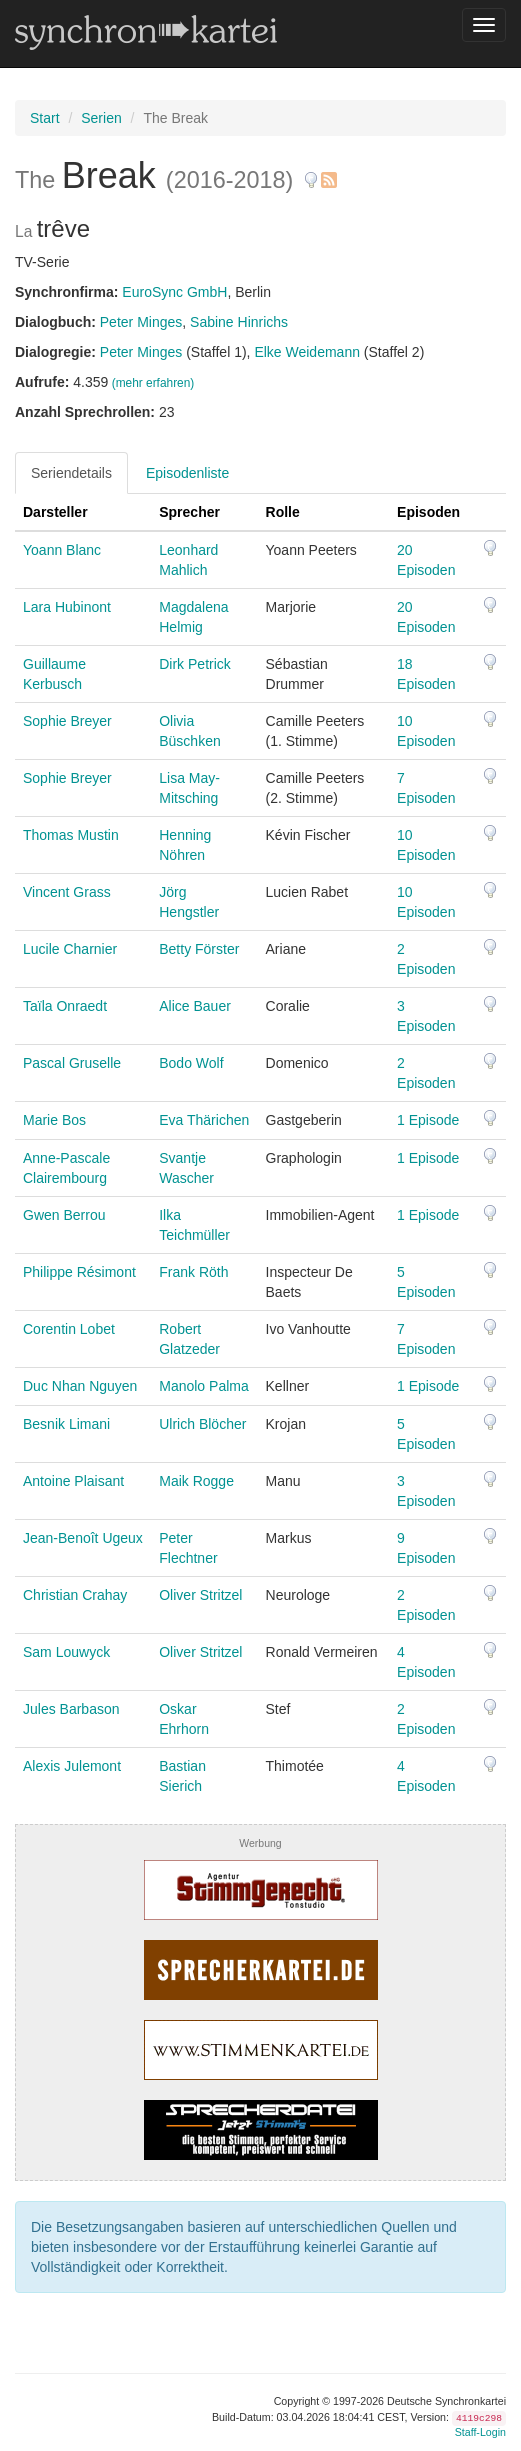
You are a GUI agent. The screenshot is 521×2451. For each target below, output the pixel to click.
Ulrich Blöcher (202, 1424)
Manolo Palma (204, 1386)
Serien (101, 118)
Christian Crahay (75, 1595)
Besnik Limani (66, 1424)
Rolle (283, 512)
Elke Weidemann (307, 352)
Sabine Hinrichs (239, 322)
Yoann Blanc (62, 550)
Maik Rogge (196, 1481)
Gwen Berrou (64, 1215)
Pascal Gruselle (72, 1063)
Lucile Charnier (70, 949)
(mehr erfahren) (153, 383)
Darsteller (55, 512)
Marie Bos (54, 1120)
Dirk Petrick (195, 664)
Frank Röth (193, 1272)
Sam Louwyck (66, 1652)
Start (45, 118)
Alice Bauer (195, 1006)
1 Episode (428, 1120)
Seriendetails (71, 473)
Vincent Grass (67, 892)
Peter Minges (141, 322)
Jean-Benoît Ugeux (83, 1538)
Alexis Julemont (72, 1766)
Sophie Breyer (67, 721)
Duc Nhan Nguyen (80, 1386)
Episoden (428, 512)
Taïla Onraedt (65, 1006)
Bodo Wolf (191, 1063)
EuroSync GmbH (174, 292)
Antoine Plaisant (73, 1481)
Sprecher (189, 512)
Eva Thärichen (204, 1120)
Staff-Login (480, 2432)
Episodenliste (187, 473)
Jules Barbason (71, 1709)
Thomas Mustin (71, 835)
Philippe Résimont (79, 1272)
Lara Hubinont (67, 607)
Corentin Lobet (69, 1329)
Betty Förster (199, 949)
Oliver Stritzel (200, 1595)
